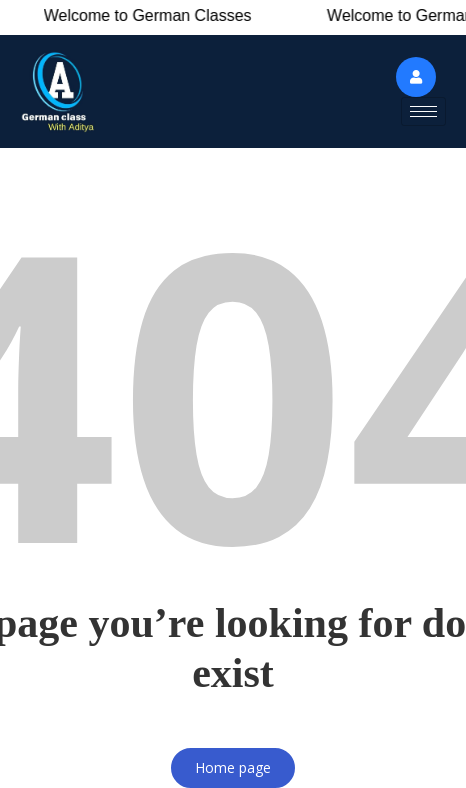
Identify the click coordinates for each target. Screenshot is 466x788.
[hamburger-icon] (423, 111)
